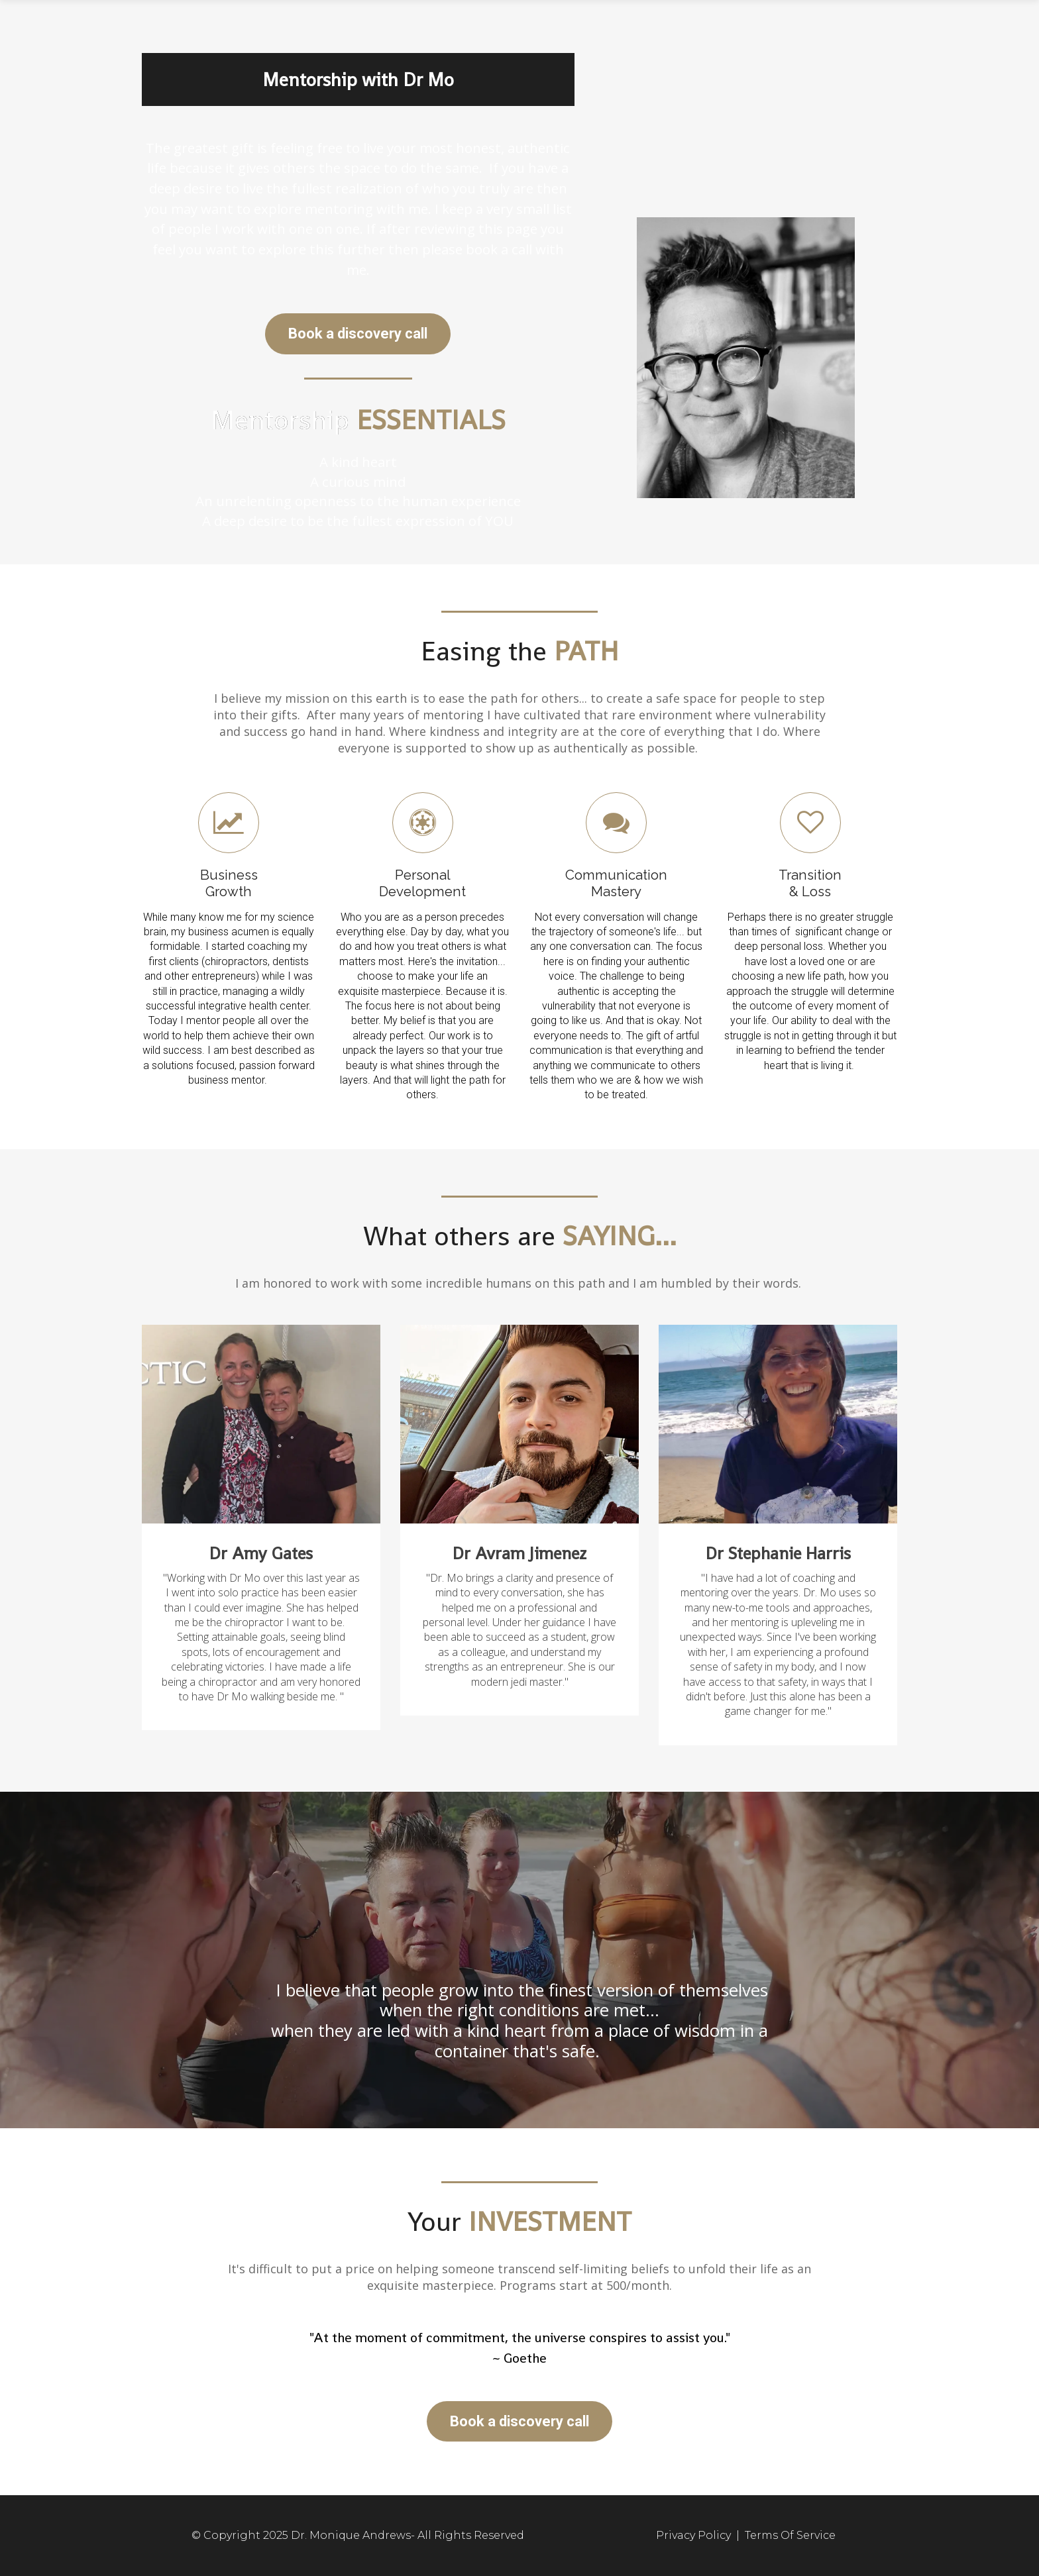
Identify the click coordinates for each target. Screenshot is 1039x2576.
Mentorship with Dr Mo (358, 79)
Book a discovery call (357, 333)
